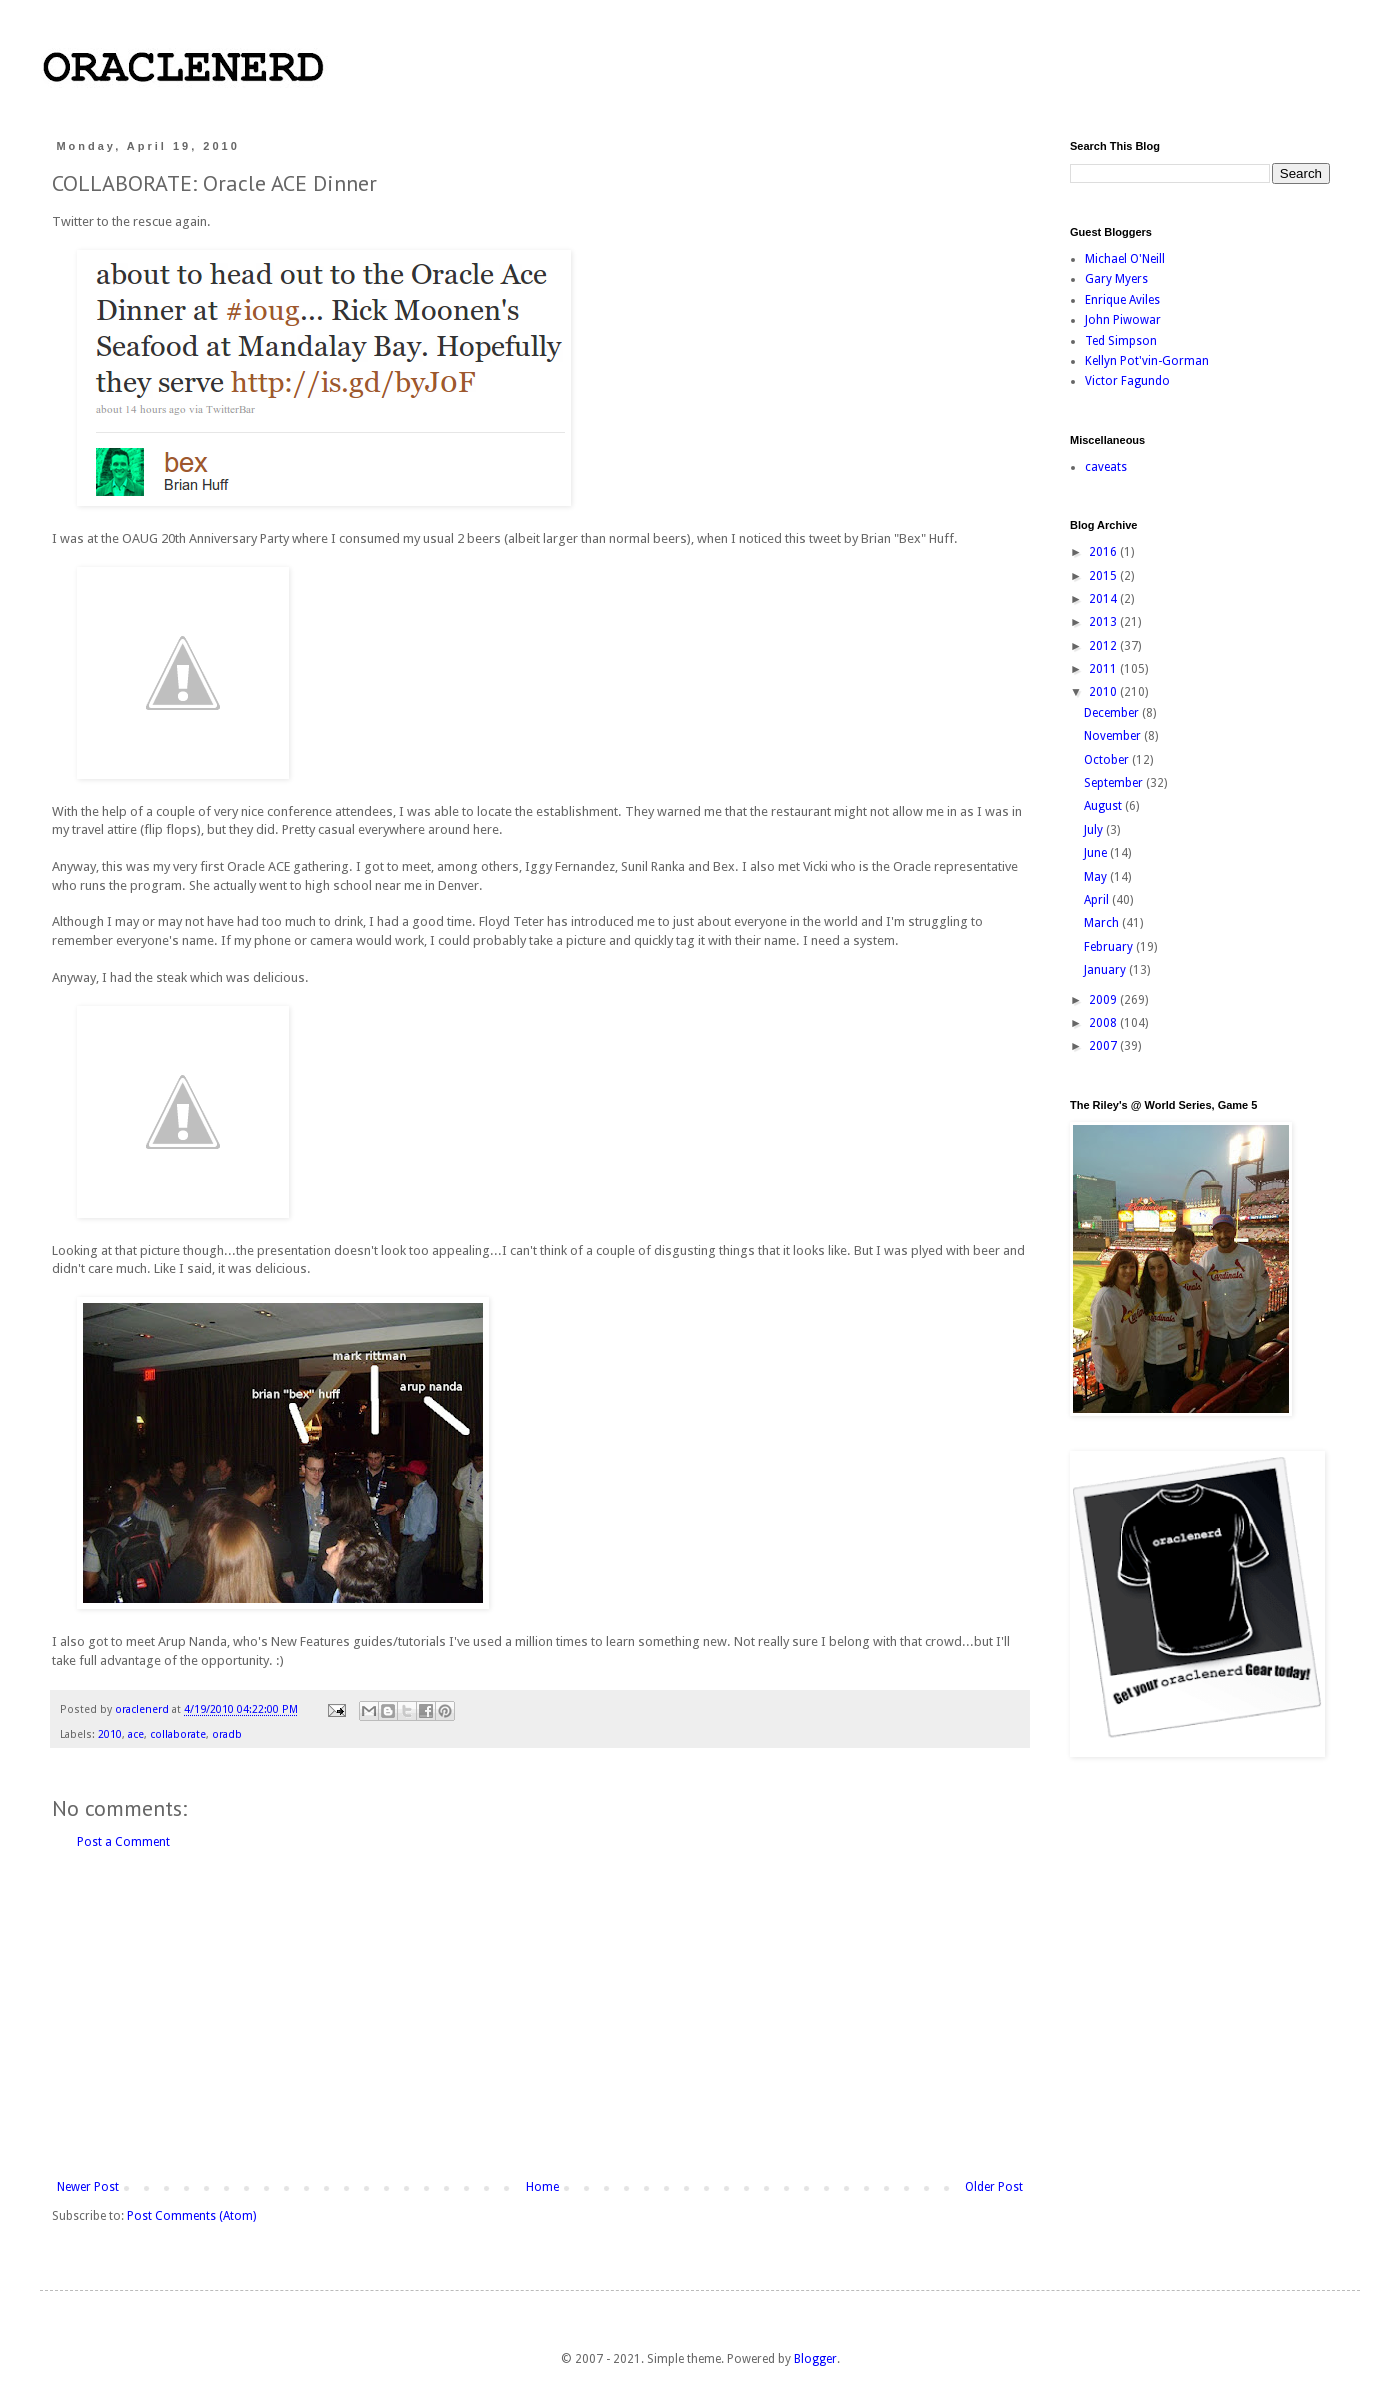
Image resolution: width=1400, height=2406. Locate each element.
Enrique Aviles (1122, 300)
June (1097, 853)
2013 (1104, 622)
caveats (1106, 467)
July (1095, 830)
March (1103, 923)
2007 (1104, 1046)
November (1114, 736)
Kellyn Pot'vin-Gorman (1147, 361)
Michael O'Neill (1125, 259)
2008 (1104, 1023)
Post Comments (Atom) (191, 2216)
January (1106, 970)
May (1097, 877)
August (1104, 806)
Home (542, 2187)
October (1108, 760)
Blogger (815, 2359)
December (1113, 713)
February (1110, 947)
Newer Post (88, 2187)
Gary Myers (1116, 279)
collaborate (178, 1734)
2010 (110, 1734)
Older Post (994, 2187)
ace (136, 1734)
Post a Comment (123, 1842)
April (1098, 900)
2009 (1104, 1000)
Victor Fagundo (1127, 381)
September (1115, 783)
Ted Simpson (1121, 341)
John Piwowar (1123, 320)
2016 (1104, 552)
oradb (227, 1734)
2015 (1104, 576)
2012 (1104, 646)
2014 (1104, 599)
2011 (1104, 669)
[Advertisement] (540, 2015)
